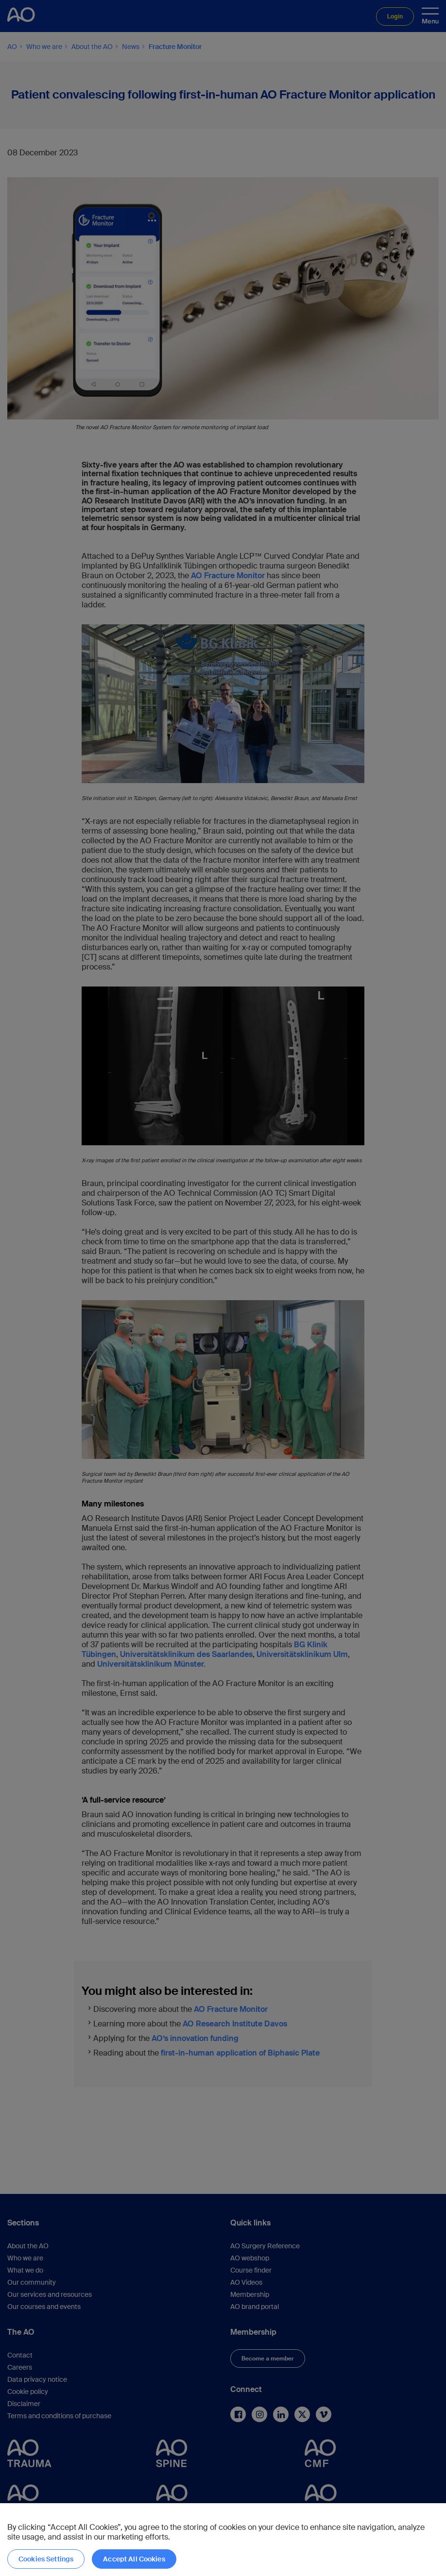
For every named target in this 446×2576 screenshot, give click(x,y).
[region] (223, 2539)
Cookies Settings (45, 2559)
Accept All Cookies (134, 2559)
